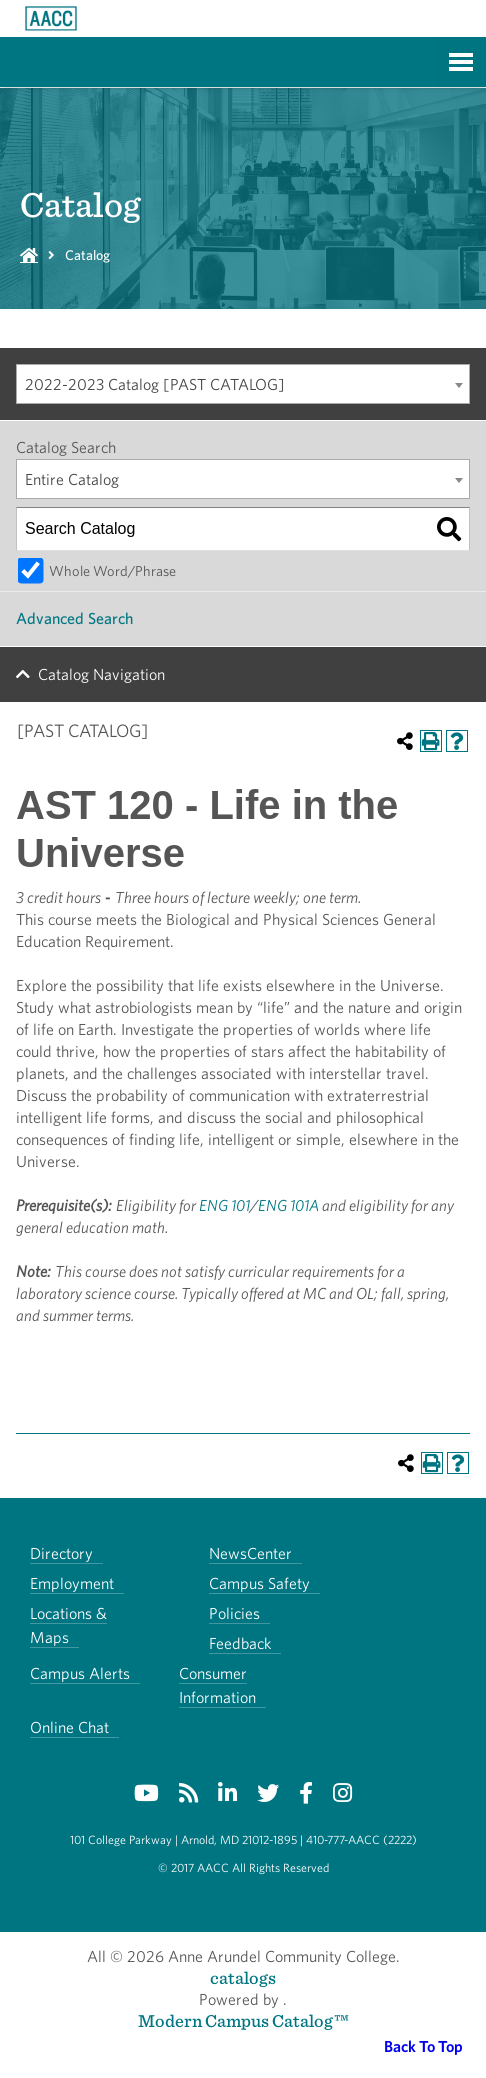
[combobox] (243, 384)
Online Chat (69, 1727)
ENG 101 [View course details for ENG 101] (224, 1205)
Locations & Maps (68, 1625)
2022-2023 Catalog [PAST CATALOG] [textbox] (155, 384)
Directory (61, 1553)
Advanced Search (74, 618)
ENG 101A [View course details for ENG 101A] (288, 1205)
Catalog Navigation (101, 674)
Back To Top (423, 2046)
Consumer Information (217, 1685)
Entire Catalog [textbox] (72, 479)
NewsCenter (250, 1553)
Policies (234, 1613)
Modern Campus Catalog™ (243, 2020)
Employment (72, 1583)
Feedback (240, 1643)
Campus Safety (259, 1583)
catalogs (243, 1977)
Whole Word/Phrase (112, 570)
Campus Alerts (80, 1673)
